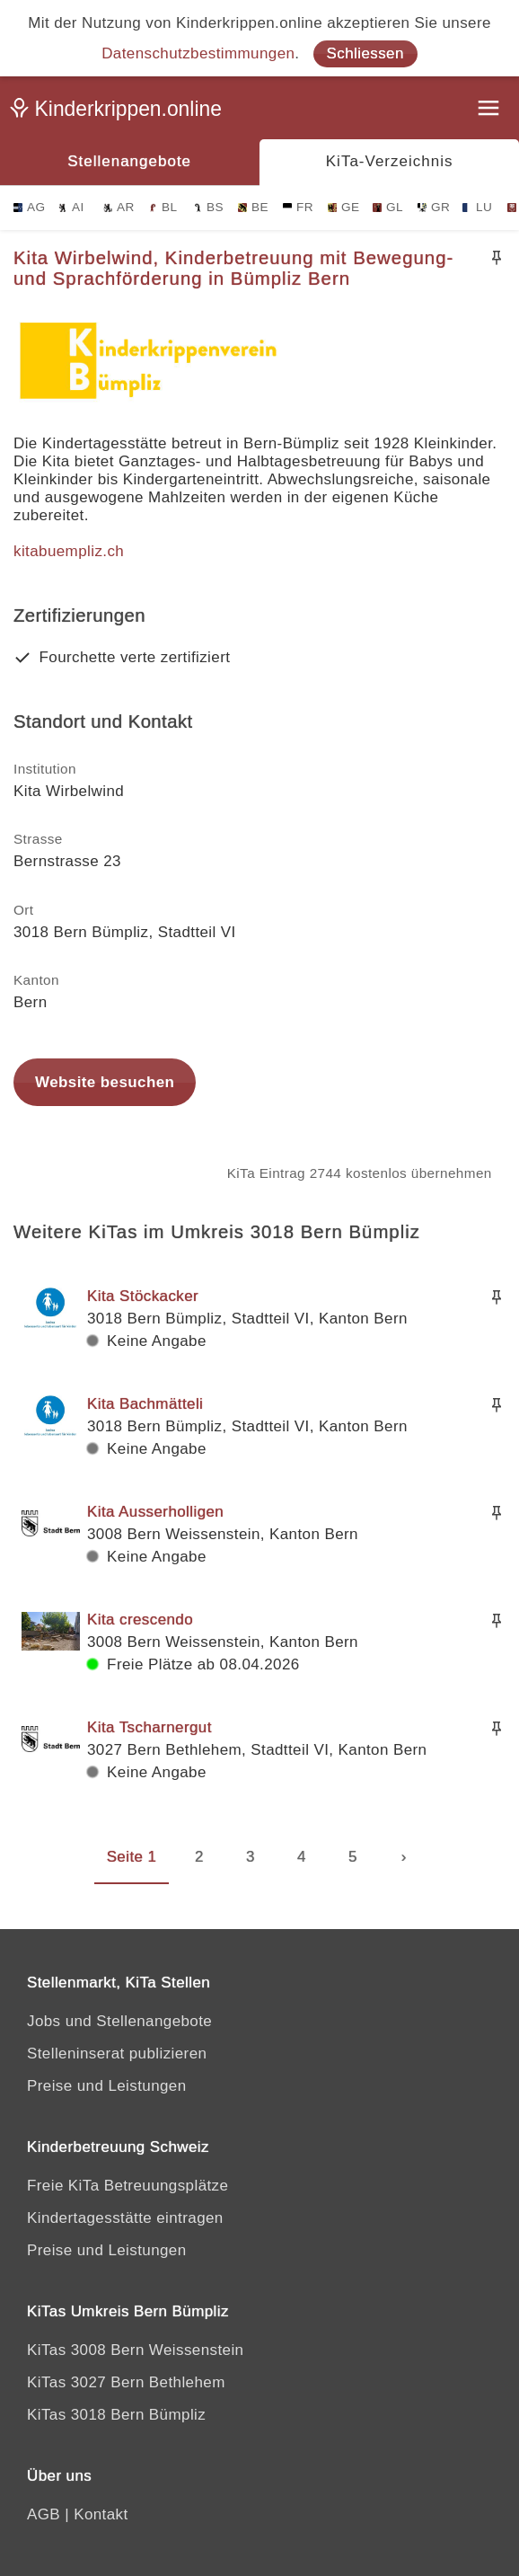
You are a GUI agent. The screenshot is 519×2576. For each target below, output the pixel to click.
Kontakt (101, 2514)
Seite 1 (132, 1856)
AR (119, 207)
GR (434, 207)
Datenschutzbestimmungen (198, 53)
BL (162, 207)
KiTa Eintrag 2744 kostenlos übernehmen (359, 1173)
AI (71, 207)
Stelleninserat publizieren (117, 2053)
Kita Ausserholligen (155, 1511)
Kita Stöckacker (142, 1296)
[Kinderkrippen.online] (121, 112)
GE (343, 207)
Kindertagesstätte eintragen (125, 2217)
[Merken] (497, 258)
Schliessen (365, 53)
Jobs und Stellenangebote (119, 2021)
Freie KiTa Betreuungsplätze (127, 2185)
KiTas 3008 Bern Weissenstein (135, 2350)
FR (298, 207)
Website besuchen (104, 1082)
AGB (43, 2514)
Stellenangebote (129, 161)
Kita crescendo (140, 1619)
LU (477, 207)
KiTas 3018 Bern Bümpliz (116, 2414)
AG (29, 207)
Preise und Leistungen (107, 2085)
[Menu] (490, 110)
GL (388, 207)
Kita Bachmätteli (145, 1403)
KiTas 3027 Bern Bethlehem (126, 2382)
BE (253, 207)
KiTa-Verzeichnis (389, 161)
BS (208, 207)
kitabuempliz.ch (68, 551)
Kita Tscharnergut (149, 1727)
